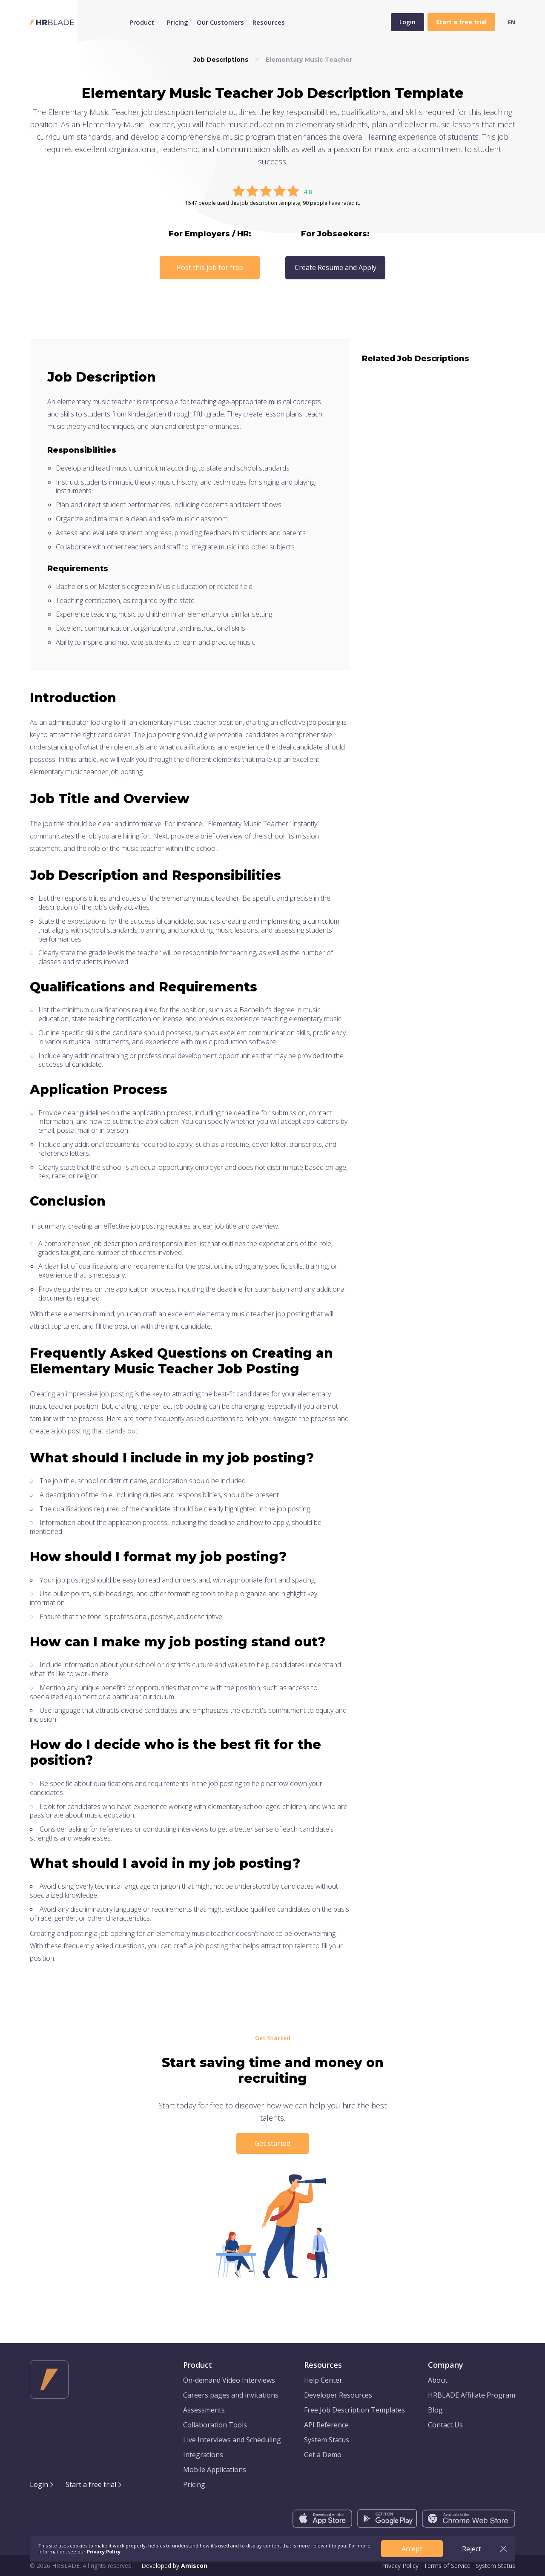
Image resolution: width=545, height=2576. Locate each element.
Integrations (203, 2454)
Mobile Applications (214, 2469)
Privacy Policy (400, 2566)
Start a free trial (91, 2484)
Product (141, 22)
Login (407, 22)
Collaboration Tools (215, 2425)
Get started (272, 2143)
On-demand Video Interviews (229, 2380)
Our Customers (220, 22)
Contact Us (445, 2425)
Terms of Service (447, 2566)
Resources (268, 22)
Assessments (204, 2410)
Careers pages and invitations (230, 2395)
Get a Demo (322, 2454)
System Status (326, 2439)
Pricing (177, 22)
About (437, 2380)
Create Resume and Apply (335, 267)
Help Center (323, 2380)
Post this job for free (210, 267)
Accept (412, 2548)
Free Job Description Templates (354, 2410)
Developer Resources (338, 2395)
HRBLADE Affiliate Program (471, 2395)
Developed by (174, 2566)
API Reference (326, 2425)
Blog (435, 2410)
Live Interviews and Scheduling (232, 2439)
